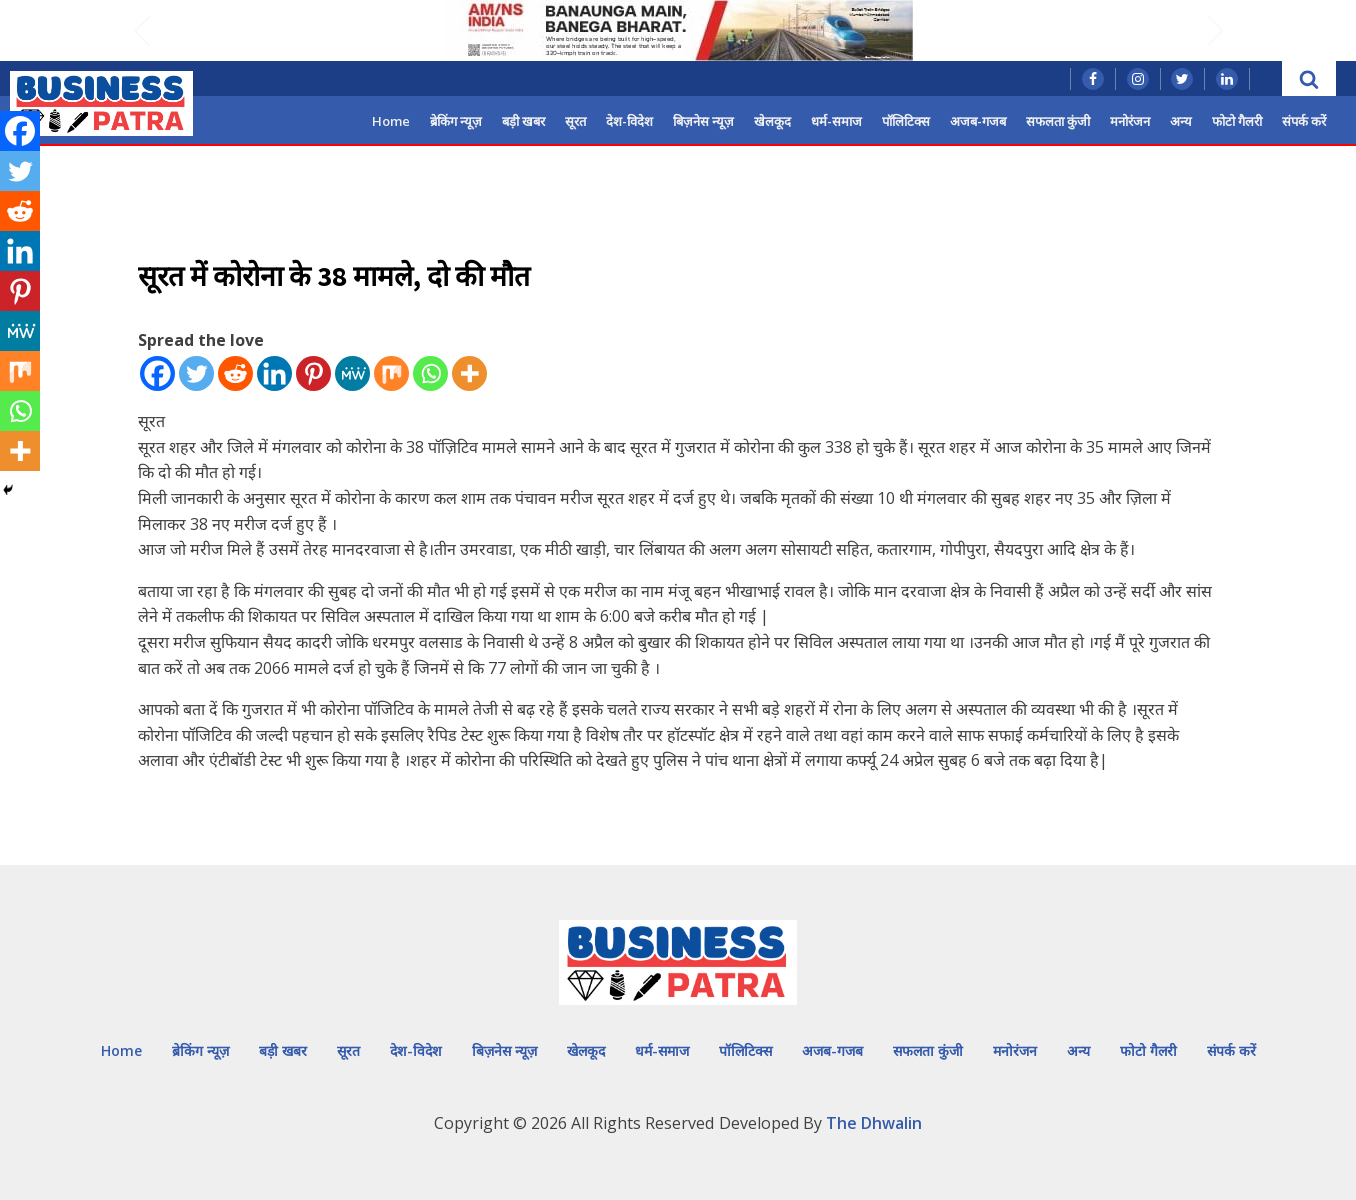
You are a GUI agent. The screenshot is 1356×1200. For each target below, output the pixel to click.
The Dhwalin (874, 1123)
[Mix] (391, 373)
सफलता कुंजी (1058, 121)
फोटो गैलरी (1237, 121)
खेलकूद (772, 121)
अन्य (1181, 121)
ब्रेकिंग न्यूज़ (456, 121)
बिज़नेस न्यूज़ (703, 121)
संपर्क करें (1304, 121)
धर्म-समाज (836, 121)
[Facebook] (157, 373)
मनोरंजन (1130, 121)
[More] (469, 373)
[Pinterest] (313, 373)
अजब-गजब (978, 121)
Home (391, 121)
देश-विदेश (629, 121)
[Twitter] (196, 373)
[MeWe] (352, 373)
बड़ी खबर (523, 121)
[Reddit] (235, 373)
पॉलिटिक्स (906, 121)
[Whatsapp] (430, 373)
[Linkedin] (274, 373)
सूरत (575, 121)
